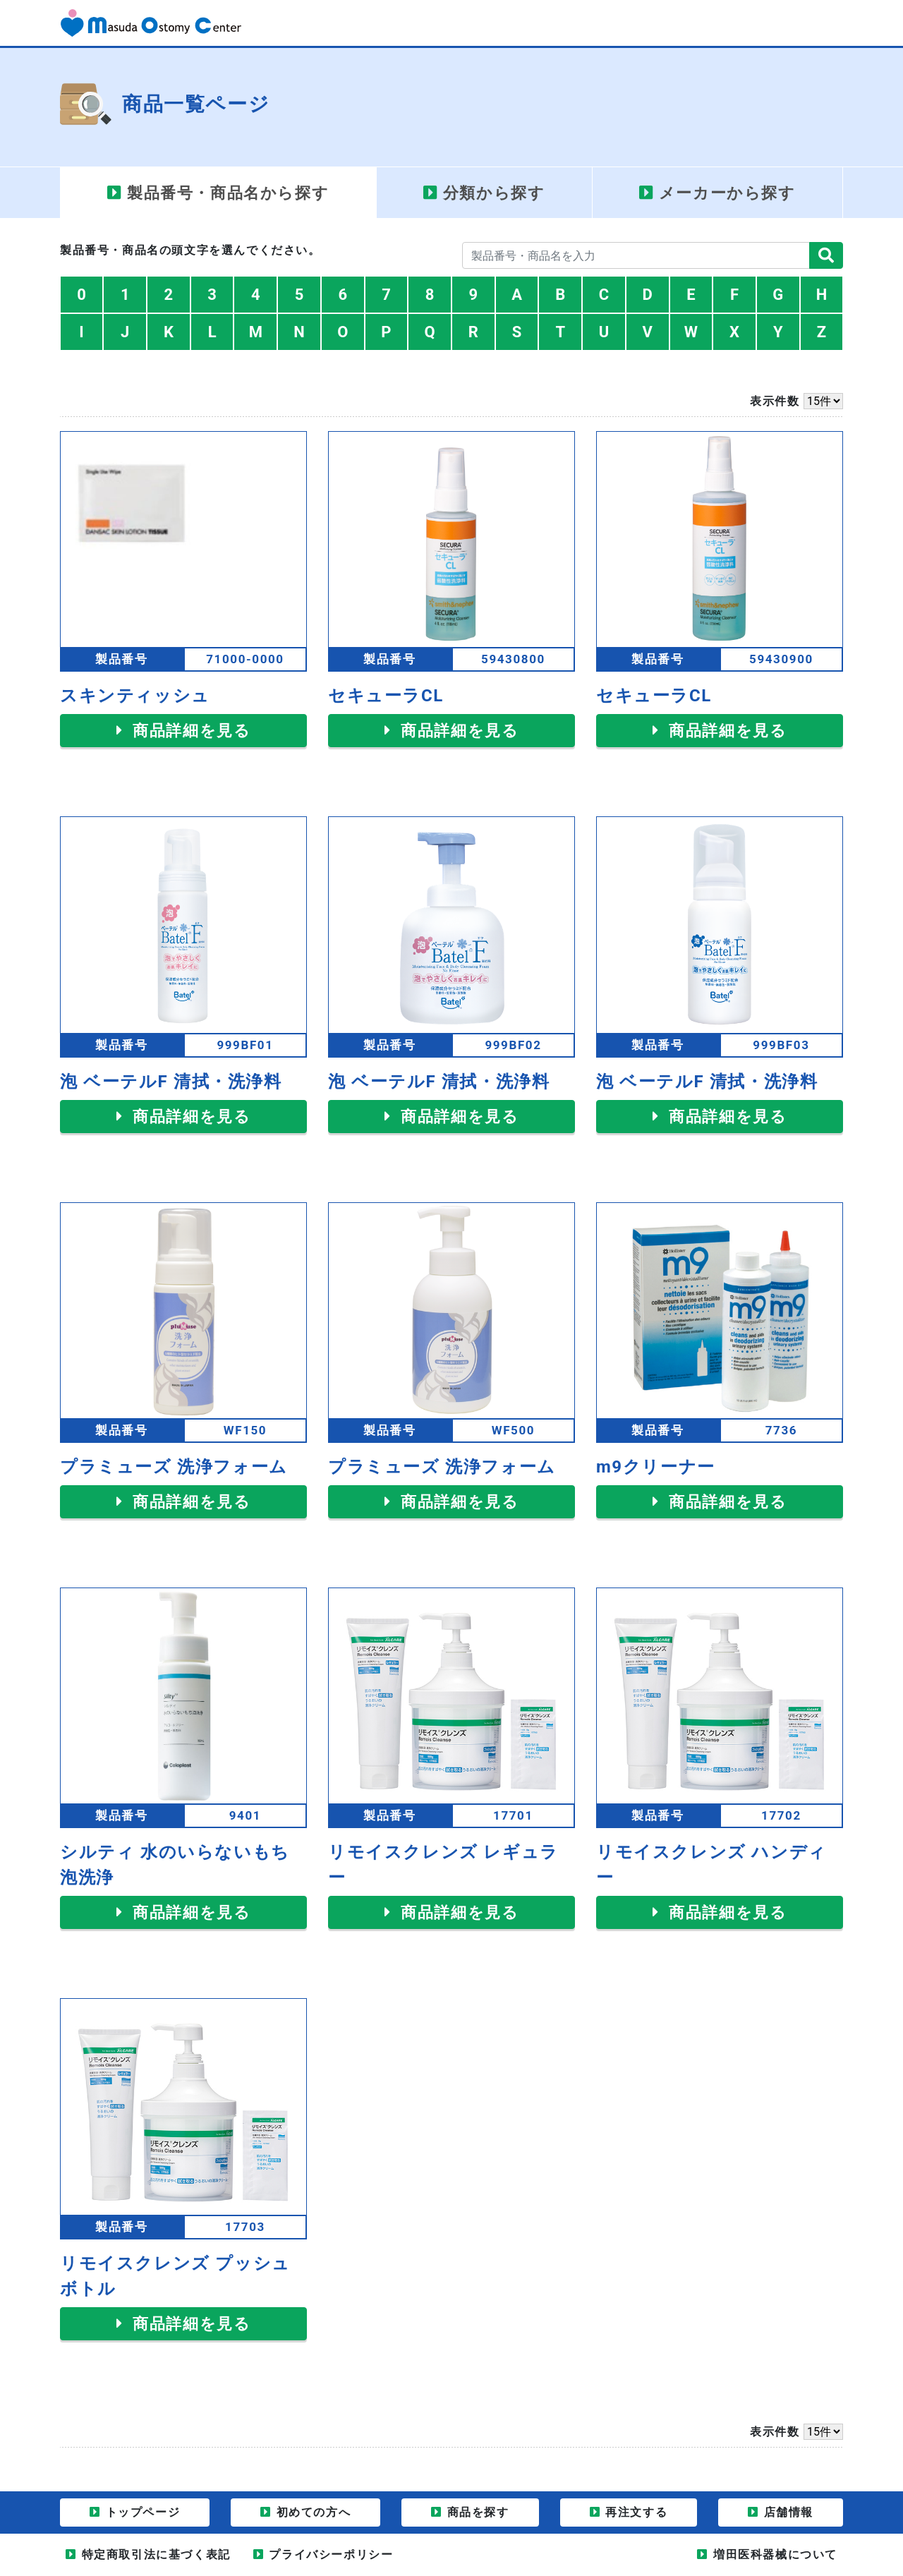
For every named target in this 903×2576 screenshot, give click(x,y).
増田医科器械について (775, 2554)
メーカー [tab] (727, 193)
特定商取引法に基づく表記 (156, 2554)
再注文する (636, 2512)
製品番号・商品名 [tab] (228, 193)
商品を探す (478, 2512)
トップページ (143, 2512)
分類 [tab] (494, 193)
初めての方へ (314, 2512)
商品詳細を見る (189, 730)
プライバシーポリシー (331, 2554)
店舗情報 (788, 2512)
